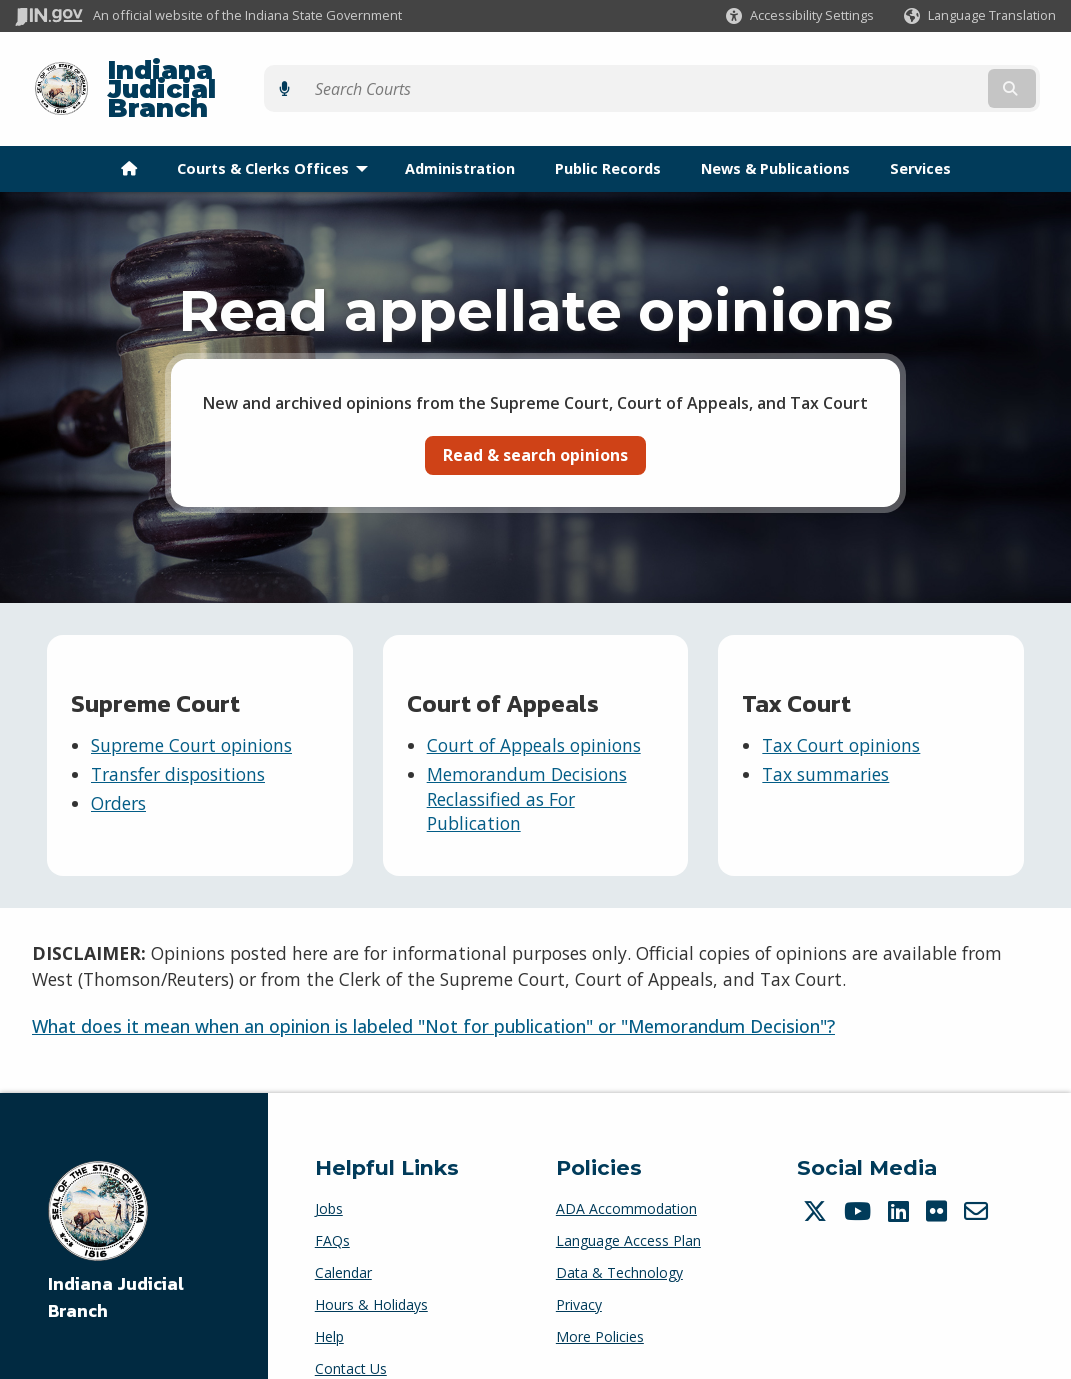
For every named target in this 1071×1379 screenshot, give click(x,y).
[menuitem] (129, 134)
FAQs (332, 1205)
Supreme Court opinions (191, 711)
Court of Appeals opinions (534, 711)
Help (329, 1301)
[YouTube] (860, 1176)
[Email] (978, 1176)
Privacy (579, 1269)
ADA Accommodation (626, 1173)
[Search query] (930, 71)
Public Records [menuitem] (608, 133)
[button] (800, 15)
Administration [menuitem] (460, 133)
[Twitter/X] (817, 1176)
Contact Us (351, 1333)
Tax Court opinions (841, 711)
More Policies (600, 1301)
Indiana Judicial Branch (250, 71)
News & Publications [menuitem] (775, 133)
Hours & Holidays (371, 1269)
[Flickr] (939, 1176)
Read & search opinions (535, 420)
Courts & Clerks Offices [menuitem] (277, 133)
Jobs (329, 1173)
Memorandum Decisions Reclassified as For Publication (527, 763)
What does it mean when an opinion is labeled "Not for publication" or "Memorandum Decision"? (433, 992)
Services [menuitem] (920, 133)
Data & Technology (619, 1237)
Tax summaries (825, 739)
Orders (118, 768)
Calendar (343, 1237)
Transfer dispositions (178, 739)
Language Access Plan (628, 1205)
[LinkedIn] (901, 1176)
